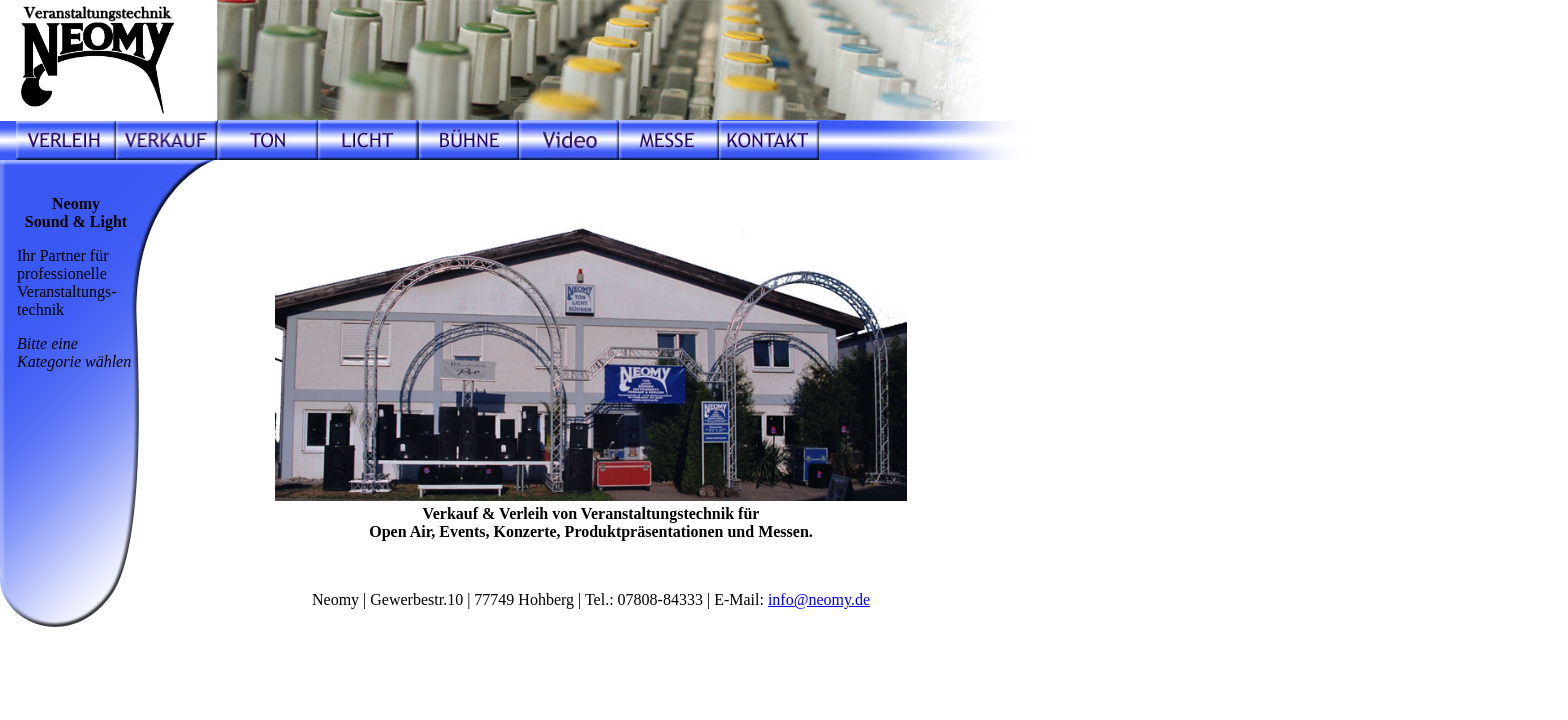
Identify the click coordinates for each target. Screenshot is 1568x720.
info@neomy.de (819, 599)
